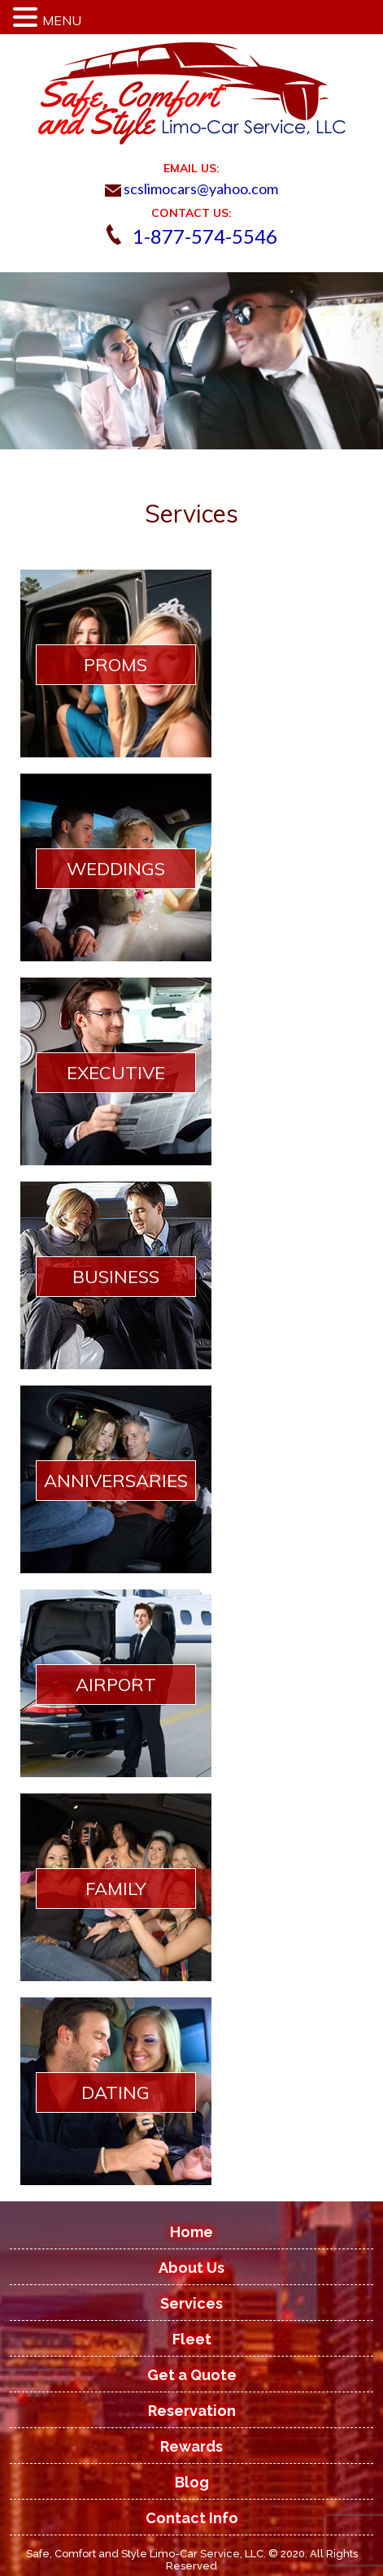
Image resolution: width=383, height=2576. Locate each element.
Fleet (191, 2339)
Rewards (191, 2446)
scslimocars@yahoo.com (191, 188)
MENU (61, 20)
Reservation (192, 2410)
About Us (191, 2267)
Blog (192, 2482)
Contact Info (192, 2517)
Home (191, 2231)
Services (191, 2303)
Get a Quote (192, 2374)
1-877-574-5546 (205, 236)
